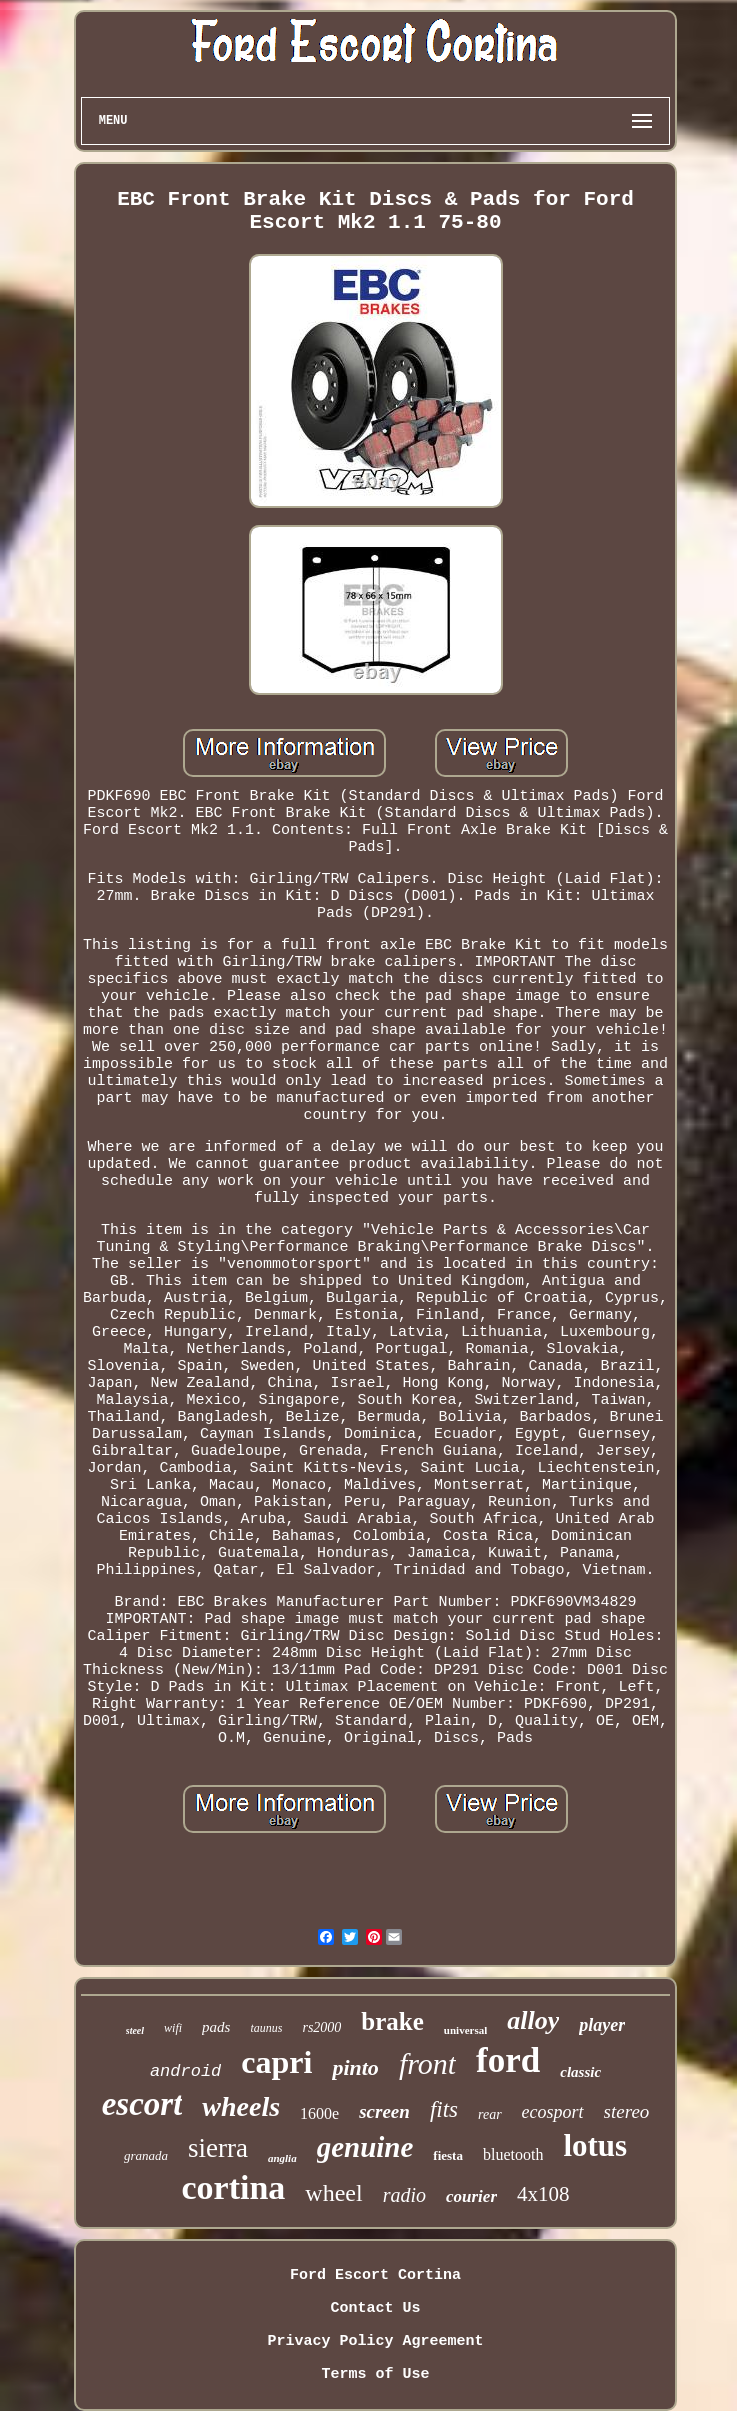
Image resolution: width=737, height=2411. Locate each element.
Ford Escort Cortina (375, 2275)
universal (465, 2030)
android (185, 2071)
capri (276, 2062)
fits (444, 2109)
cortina (233, 2187)
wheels (241, 2106)
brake (392, 2021)
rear (490, 2114)
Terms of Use (375, 2374)
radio (404, 2195)
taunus (266, 2028)
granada (146, 2155)
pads (216, 2027)
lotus (595, 2145)
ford (508, 2060)
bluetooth (513, 2154)
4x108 (543, 2194)
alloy (533, 2020)
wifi (173, 2028)
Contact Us (375, 2308)
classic (580, 2072)
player (602, 2025)
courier (471, 2196)
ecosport (553, 2112)
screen (384, 2111)
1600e (319, 2113)
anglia (282, 2158)
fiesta (448, 2155)
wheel (333, 2193)
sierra (218, 2148)
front (427, 2063)
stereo (627, 2111)
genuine (365, 2147)
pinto (355, 2067)
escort (142, 2104)
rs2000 (321, 2027)
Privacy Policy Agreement (375, 2341)
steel (135, 2030)
